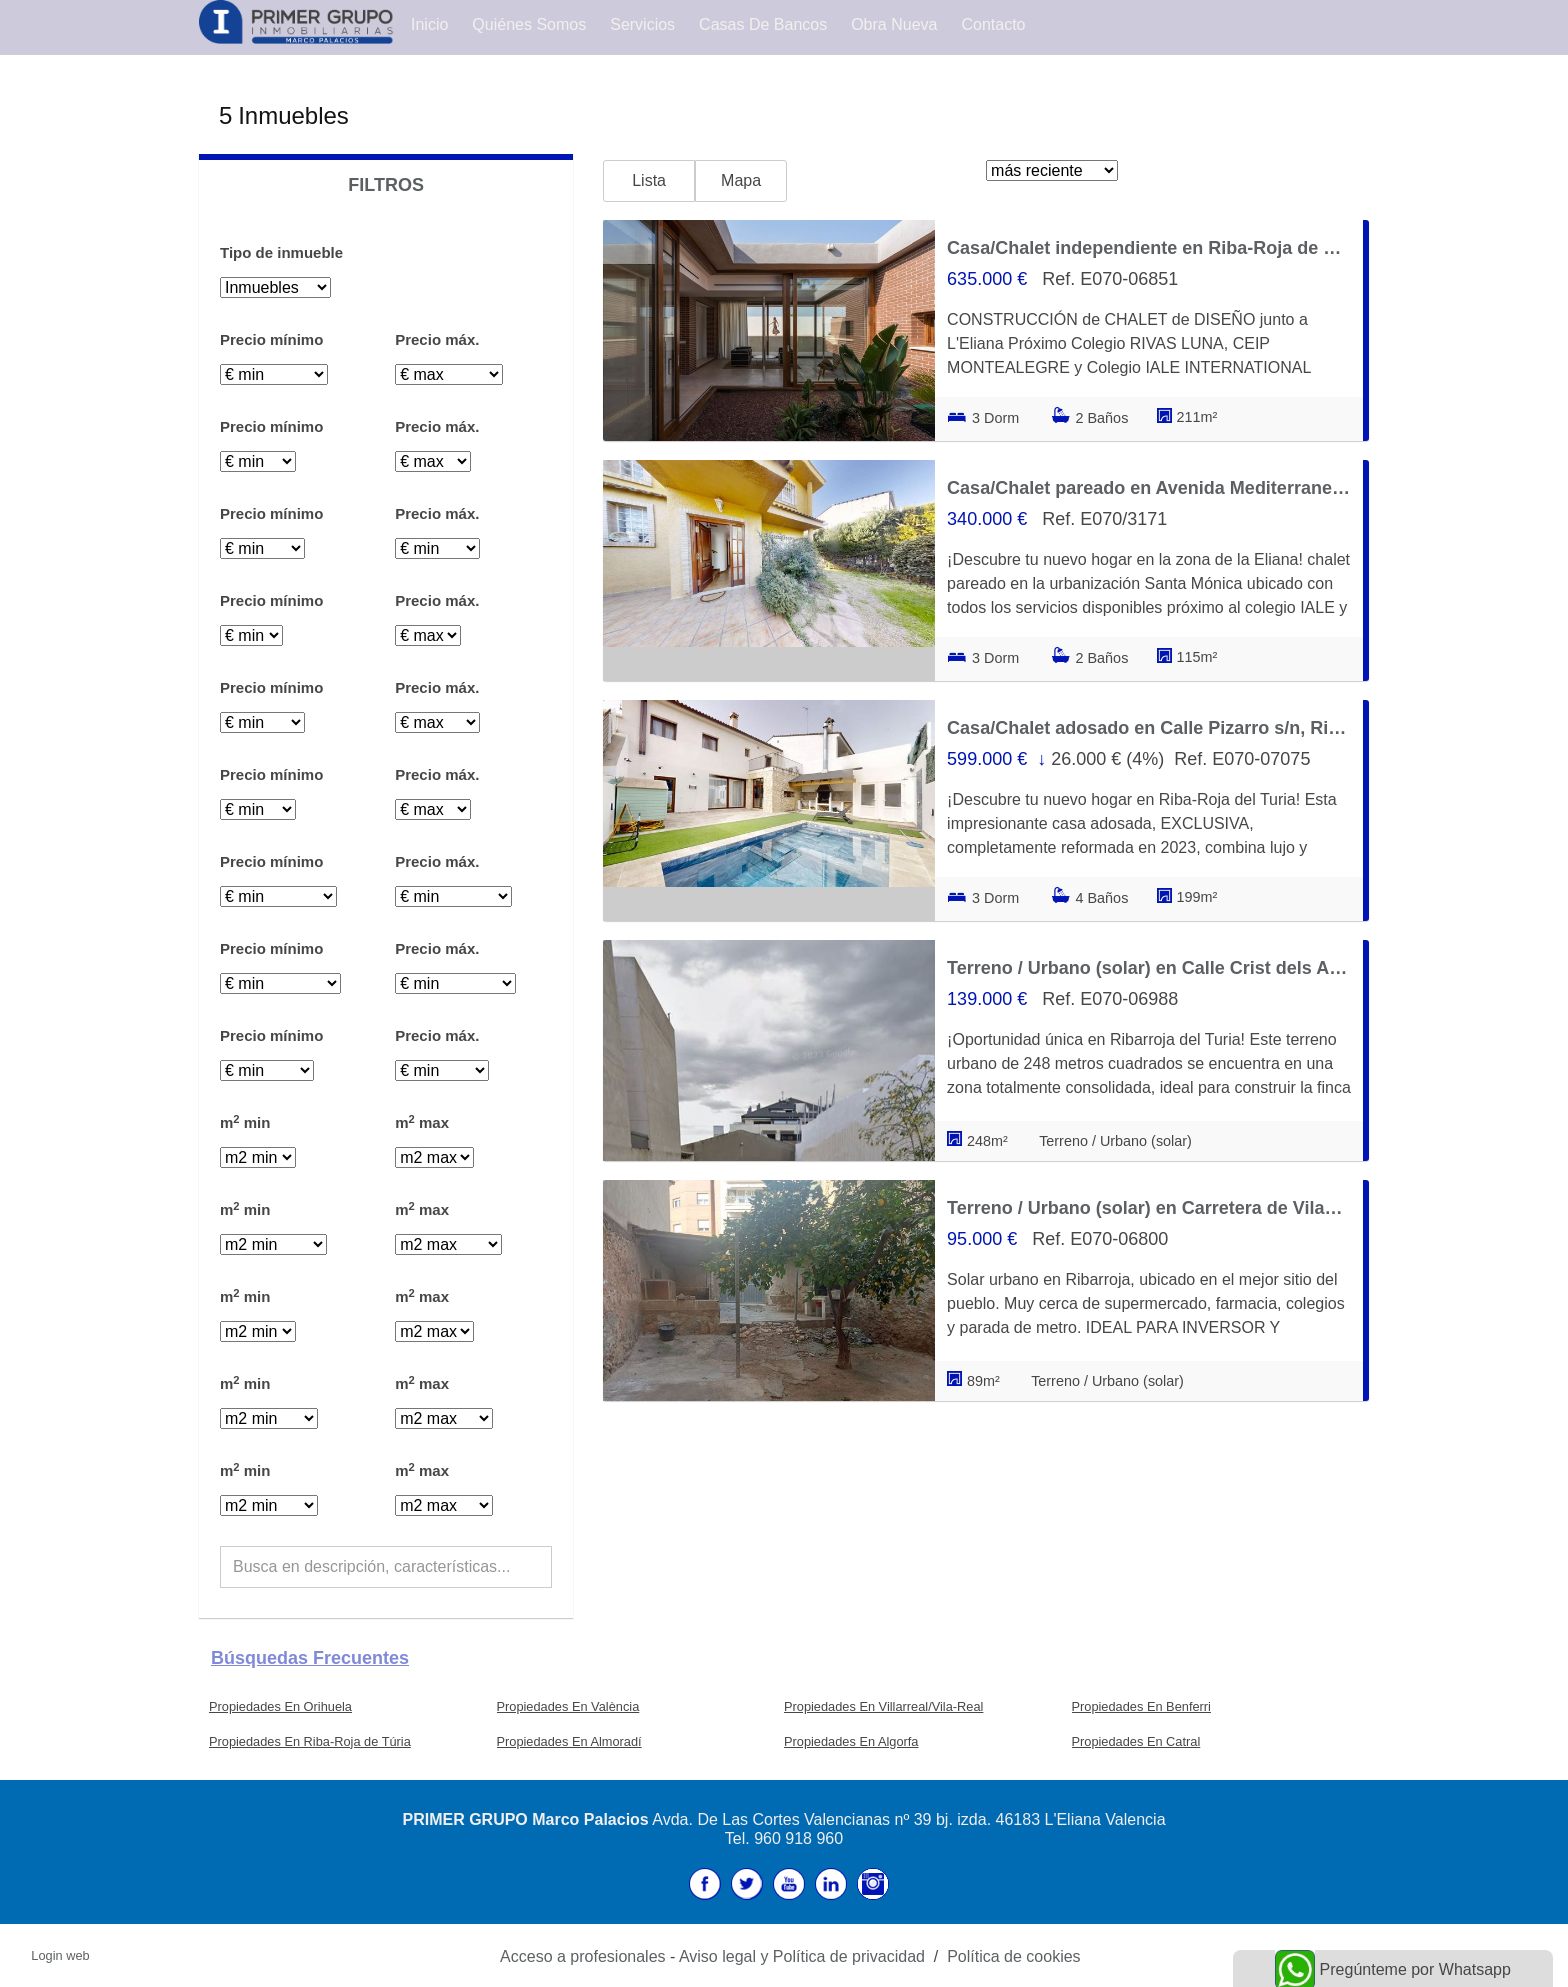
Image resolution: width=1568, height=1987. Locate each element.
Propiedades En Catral (1136, 1741)
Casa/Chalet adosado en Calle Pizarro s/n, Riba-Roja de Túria (1149, 728)
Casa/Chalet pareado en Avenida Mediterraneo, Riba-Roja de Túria (1149, 488)
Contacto (993, 24)
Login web (60, 1955)
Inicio (429, 24)
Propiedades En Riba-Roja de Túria (310, 1741)
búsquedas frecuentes (310, 1658)
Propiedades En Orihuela (280, 1706)
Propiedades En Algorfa (851, 1741)
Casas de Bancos (763, 24)
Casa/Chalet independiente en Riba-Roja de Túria (1149, 248)
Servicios (642, 24)
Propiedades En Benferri (1141, 1706)
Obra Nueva (894, 24)
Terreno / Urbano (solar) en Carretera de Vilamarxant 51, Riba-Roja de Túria (1149, 1208)
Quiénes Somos (529, 24)
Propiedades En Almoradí (569, 1741)
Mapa (741, 180)
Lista (649, 180)
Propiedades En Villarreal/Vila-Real (883, 1706)
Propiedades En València (568, 1706)
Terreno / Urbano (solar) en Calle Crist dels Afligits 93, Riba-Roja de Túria (1149, 968)
